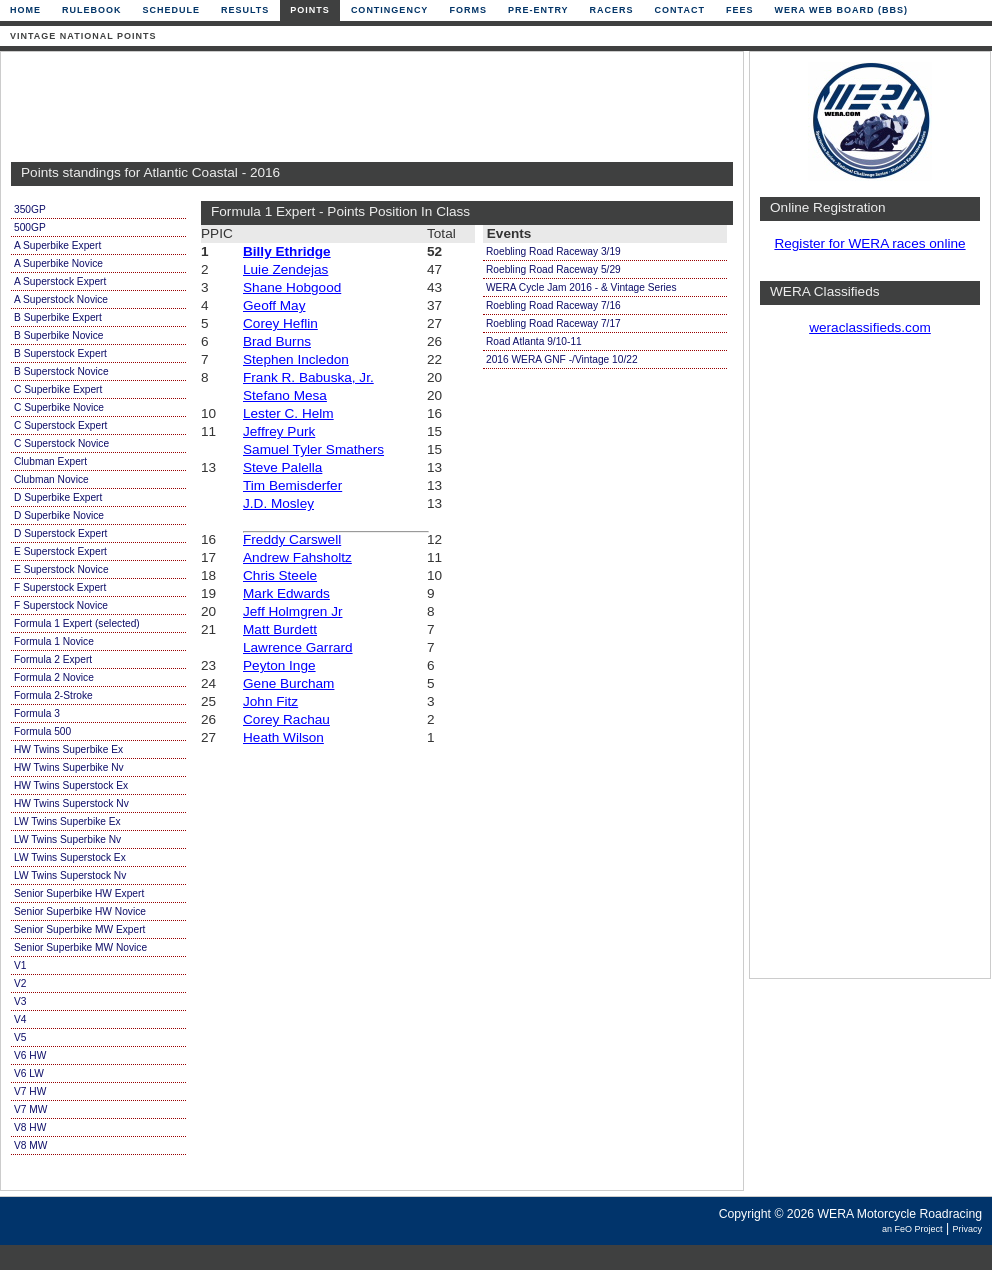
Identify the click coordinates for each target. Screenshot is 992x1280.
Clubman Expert (50, 461)
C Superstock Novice (61, 443)
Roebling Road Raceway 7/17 (553, 323)
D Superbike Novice (59, 515)
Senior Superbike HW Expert (79, 893)
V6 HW (30, 1055)
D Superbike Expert (58, 497)
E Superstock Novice (61, 569)
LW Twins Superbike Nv (67, 839)
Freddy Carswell (292, 539)
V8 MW (30, 1145)
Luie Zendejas (285, 269)
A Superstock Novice (61, 299)
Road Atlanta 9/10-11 (534, 341)
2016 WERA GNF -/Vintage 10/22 (562, 359)
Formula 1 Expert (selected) (77, 623)
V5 (20, 1037)
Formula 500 (42, 731)
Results (245, 10)
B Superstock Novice (61, 371)
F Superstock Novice (61, 605)
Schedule (172, 10)
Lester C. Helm (288, 413)
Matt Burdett (280, 629)
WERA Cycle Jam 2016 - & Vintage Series (581, 287)
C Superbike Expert (58, 389)
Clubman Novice (51, 479)
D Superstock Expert (60, 533)
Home (25, 10)
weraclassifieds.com (870, 327)
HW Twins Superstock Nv (71, 803)
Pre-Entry (538, 10)
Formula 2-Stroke (53, 695)
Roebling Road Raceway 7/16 (553, 305)
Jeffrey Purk (279, 431)
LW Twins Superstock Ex (70, 857)
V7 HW (30, 1091)
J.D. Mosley (278, 503)
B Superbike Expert (58, 317)
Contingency (390, 10)
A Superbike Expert (57, 245)
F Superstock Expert (60, 587)
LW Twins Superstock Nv (70, 875)
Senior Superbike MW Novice (80, 947)
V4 (20, 1019)
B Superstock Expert (60, 353)
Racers (612, 10)
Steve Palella (282, 467)
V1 (20, 965)
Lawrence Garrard (298, 647)
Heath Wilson (283, 737)
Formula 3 (37, 713)
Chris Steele (280, 575)
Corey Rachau (286, 719)
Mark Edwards (286, 593)
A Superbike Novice (58, 263)
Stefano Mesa (285, 395)
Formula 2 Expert (53, 659)
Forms (468, 10)
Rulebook (92, 10)
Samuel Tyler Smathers (313, 449)
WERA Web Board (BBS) (841, 10)
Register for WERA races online (869, 243)
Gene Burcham (288, 683)
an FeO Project (912, 1229)
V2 (20, 983)
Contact (680, 10)
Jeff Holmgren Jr (292, 611)
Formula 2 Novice (54, 677)
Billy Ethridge (287, 251)
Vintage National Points (83, 36)
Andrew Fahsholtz (297, 557)
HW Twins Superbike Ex (68, 749)
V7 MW (30, 1109)
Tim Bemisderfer (292, 485)
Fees (740, 10)
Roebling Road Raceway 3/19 (553, 251)
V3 (20, 1001)
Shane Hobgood (292, 287)
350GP (30, 209)
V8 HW (30, 1127)
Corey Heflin (280, 323)
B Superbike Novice (58, 335)
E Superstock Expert (60, 551)
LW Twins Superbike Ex (67, 821)
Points (310, 10)
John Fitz (270, 701)
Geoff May (274, 305)
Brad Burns (277, 341)
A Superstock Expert (60, 281)
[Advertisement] (367, 107)
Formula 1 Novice (54, 641)
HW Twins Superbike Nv (69, 767)
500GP (30, 227)
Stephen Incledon (296, 359)
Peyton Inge (279, 665)
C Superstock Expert (60, 425)
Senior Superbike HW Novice (80, 911)
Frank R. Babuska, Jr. (308, 377)
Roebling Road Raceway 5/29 (553, 269)
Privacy (967, 1229)
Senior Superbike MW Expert (79, 929)
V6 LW (29, 1073)
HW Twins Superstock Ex (71, 785)
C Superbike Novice (59, 407)
